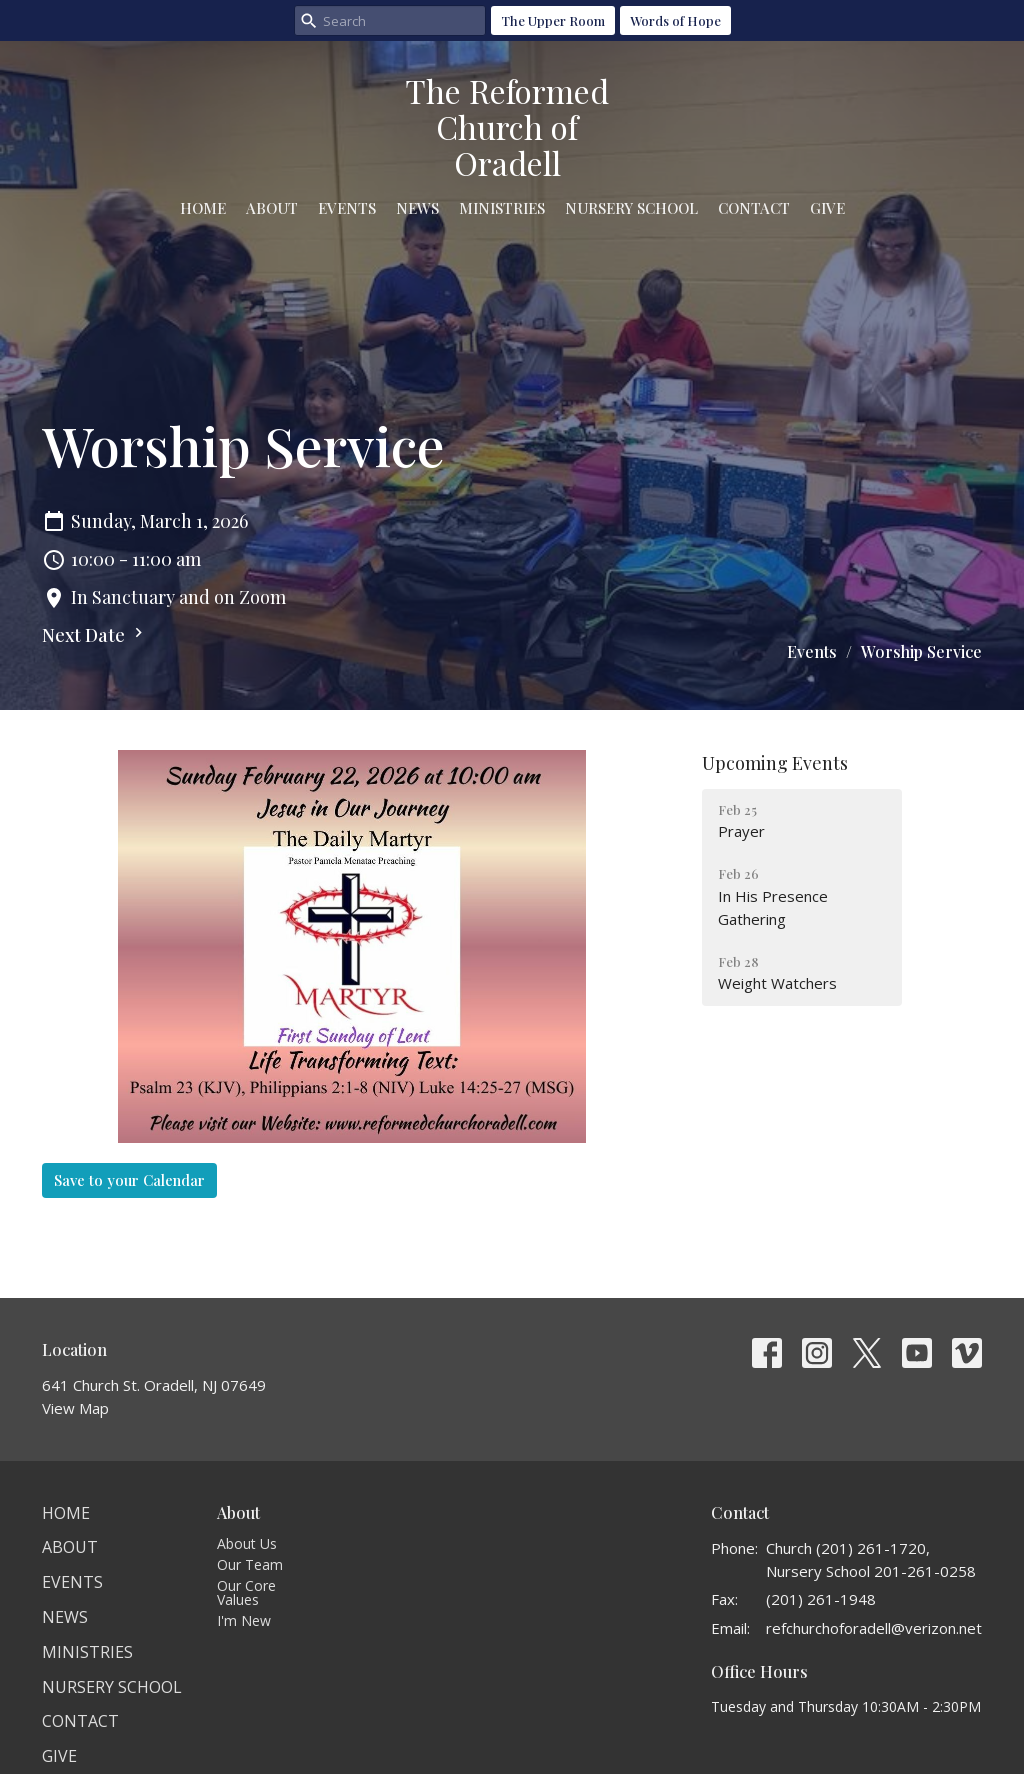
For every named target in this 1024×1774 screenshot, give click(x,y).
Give (827, 208)
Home (203, 208)
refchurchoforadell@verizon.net (874, 1628)
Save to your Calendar (129, 1180)
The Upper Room (553, 20)
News (417, 208)
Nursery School (631, 208)
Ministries (502, 208)
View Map (75, 1408)
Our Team (250, 1564)
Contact (754, 208)
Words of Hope (675, 20)
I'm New (244, 1620)
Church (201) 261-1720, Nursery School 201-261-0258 (871, 1559)
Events (347, 208)
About (272, 208)
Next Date (95, 635)
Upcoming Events (775, 763)
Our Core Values (246, 1592)
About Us (247, 1543)
